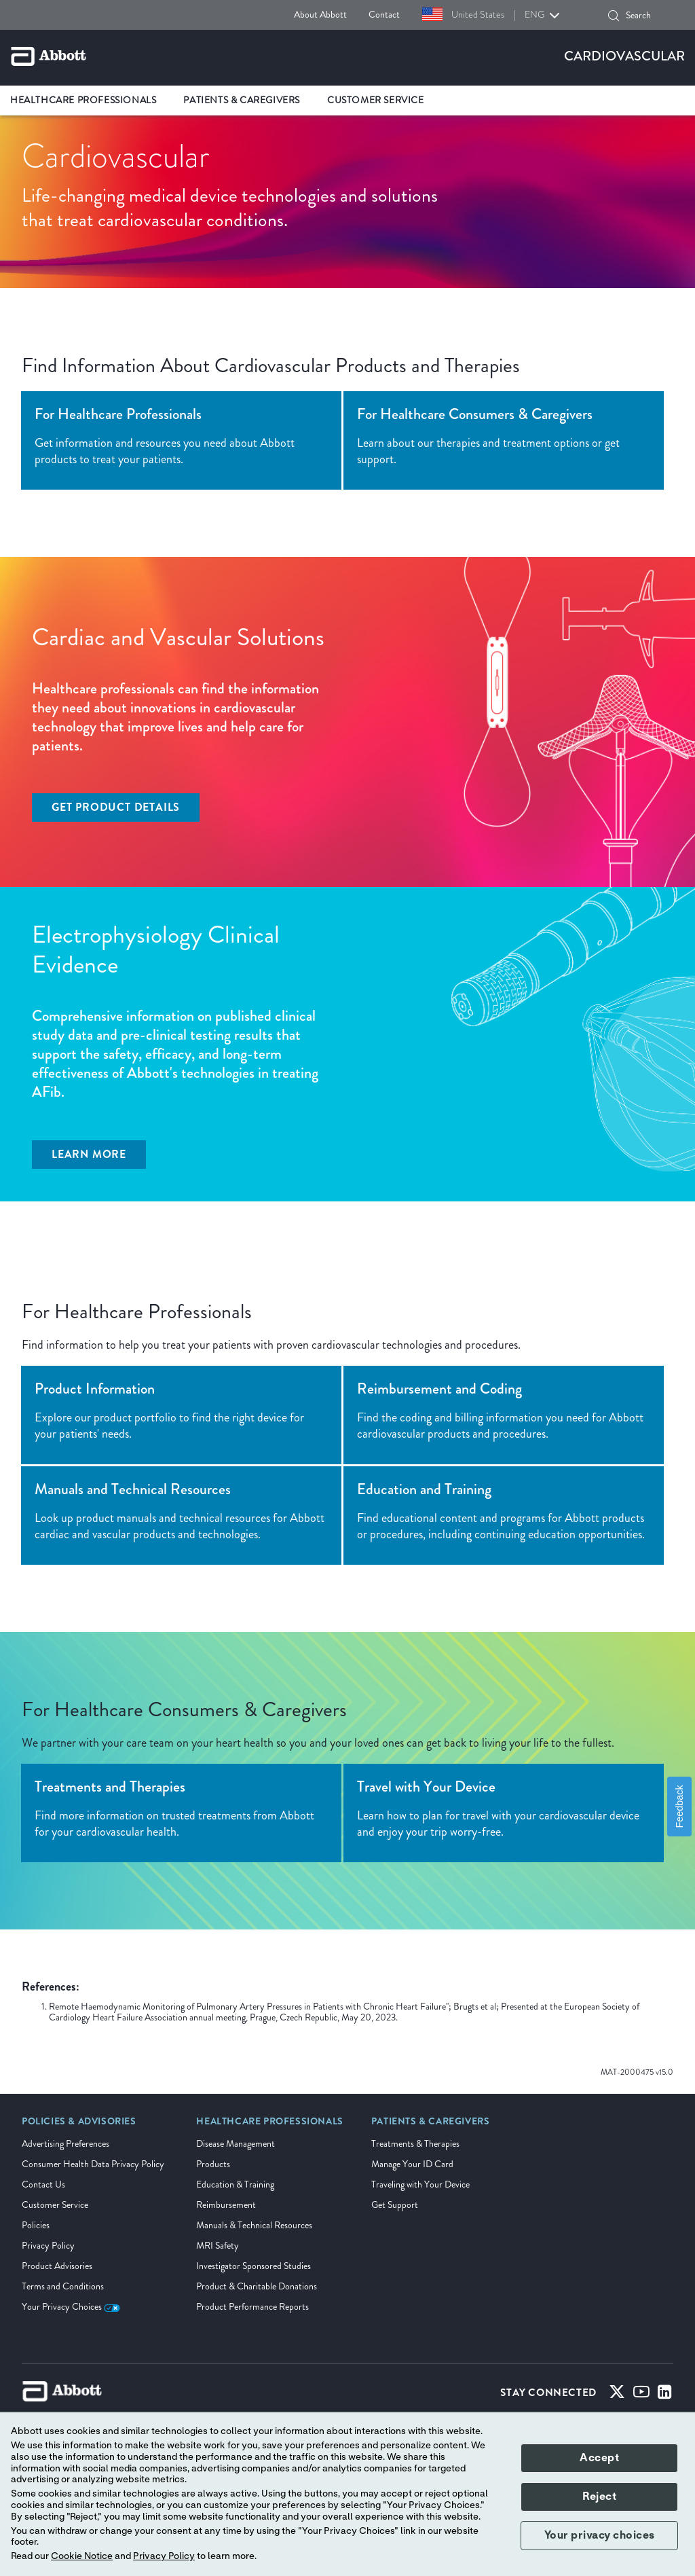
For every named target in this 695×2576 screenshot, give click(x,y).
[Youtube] (641, 2394)
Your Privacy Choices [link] (71, 2306)
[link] (79, 2125)
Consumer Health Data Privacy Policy (93, 2164)
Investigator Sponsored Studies (253, 2266)
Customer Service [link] (375, 100)
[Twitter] (617, 2394)
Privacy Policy (48, 2245)
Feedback (679, 1806)
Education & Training (235, 2184)
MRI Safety (217, 2245)
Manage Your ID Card (412, 2164)
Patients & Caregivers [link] (241, 100)
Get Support (394, 2204)
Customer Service (55, 2204)
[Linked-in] (665, 2394)
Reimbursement (226, 2204)
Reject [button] (599, 2496)
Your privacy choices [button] (599, 2535)
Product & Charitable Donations (256, 2286)
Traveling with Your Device (420, 2184)
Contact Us (43, 2184)
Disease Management (235, 2143)
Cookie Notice (82, 2556)
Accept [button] (599, 2457)
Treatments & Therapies (415, 2143)
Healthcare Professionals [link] (83, 100)
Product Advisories (57, 2266)
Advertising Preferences (65, 2143)
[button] (613, 15)
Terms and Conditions (63, 2286)
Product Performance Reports (252, 2306)
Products (213, 2164)
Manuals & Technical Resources (254, 2225)
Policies (36, 2225)
